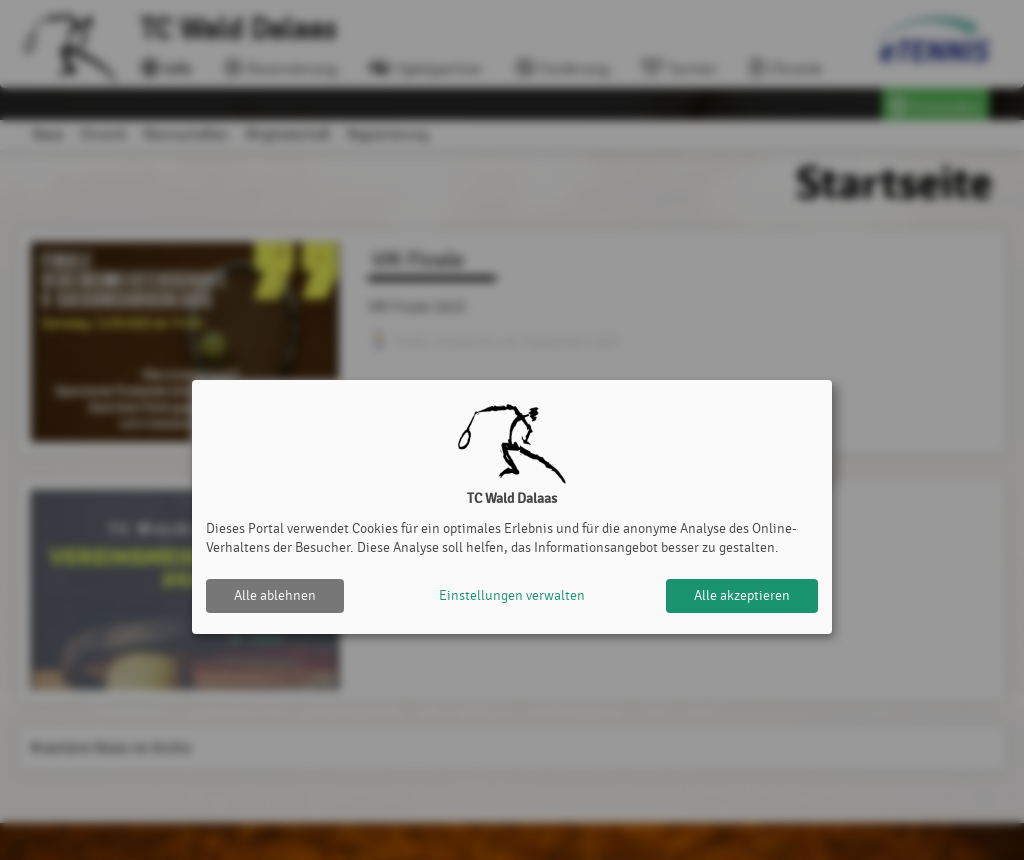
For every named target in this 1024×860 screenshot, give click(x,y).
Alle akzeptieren (742, 595)
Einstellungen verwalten (512, 595)
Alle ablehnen (275, 595)
